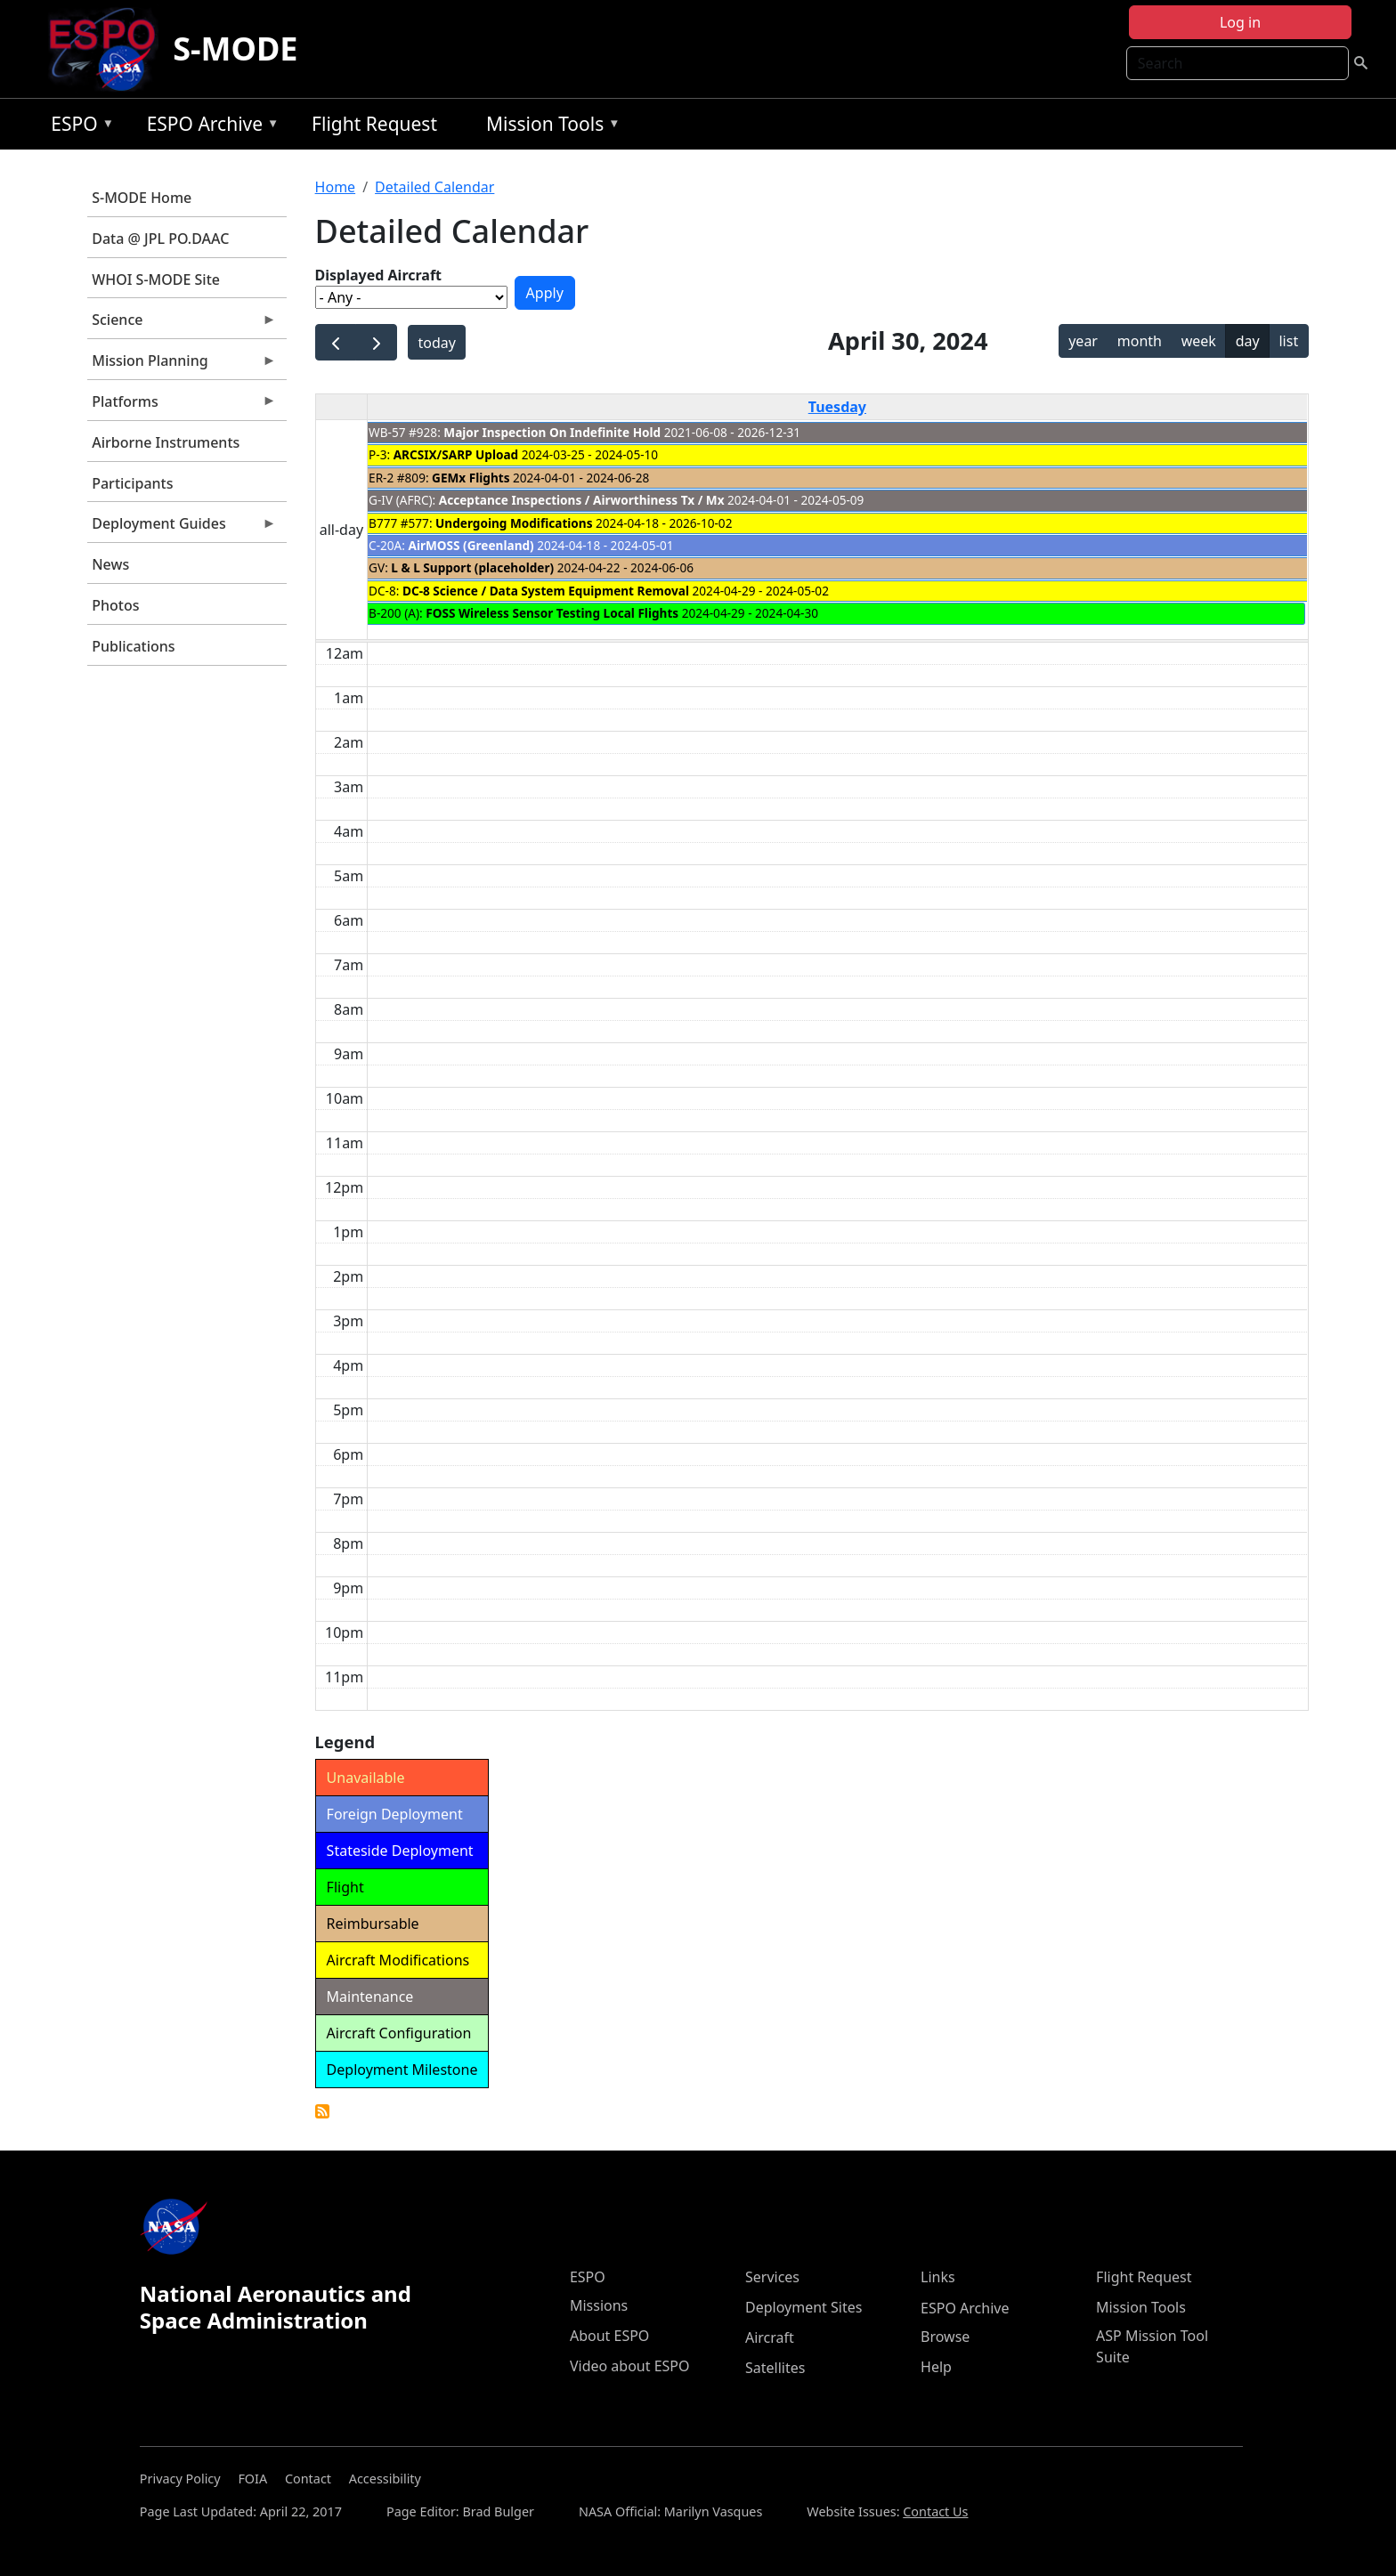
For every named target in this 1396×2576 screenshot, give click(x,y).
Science (181, 324)
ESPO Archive (209, 126)
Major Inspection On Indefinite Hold (552, 432)
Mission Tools (549, 126)
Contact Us (935, 2511)
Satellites (775, 2368)
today (437, 342)
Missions (599, 2305)
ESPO (78, 126)
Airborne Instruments (165, 442)
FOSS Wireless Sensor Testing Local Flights (552, 612)
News (110, 564)
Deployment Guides (181, 528)
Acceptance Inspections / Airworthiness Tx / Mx (582, 499)
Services (772, 2277)
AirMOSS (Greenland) (470, 545)
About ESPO (609, 2335)
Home (335, 187)
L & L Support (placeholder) (472, 567)
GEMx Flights (470, 477)
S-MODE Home (141, 197)
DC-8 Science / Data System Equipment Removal (545, 590)
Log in (1240, 22)
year (1083, 341)
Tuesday (837, 407)
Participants (132, 483)
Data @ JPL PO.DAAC (160, 238)
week (1198, 341)
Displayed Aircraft (378, 275)
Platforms (181, 406)
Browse (945, 2336)
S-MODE (235, 48)
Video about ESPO (630, 2366)
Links (938, 2277)
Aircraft (769, 2337)
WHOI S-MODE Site (156, 279)
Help (936, 2367)
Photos (115, 605)
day (1248, 341)
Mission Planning (181, 365)
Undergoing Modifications (513, 522)
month (1139, 341)
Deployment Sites (803, 2307)
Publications (133, 646)
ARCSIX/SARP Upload (456, 454)
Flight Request (374, 123)
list (1288, 341)
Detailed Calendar (434, 187)
